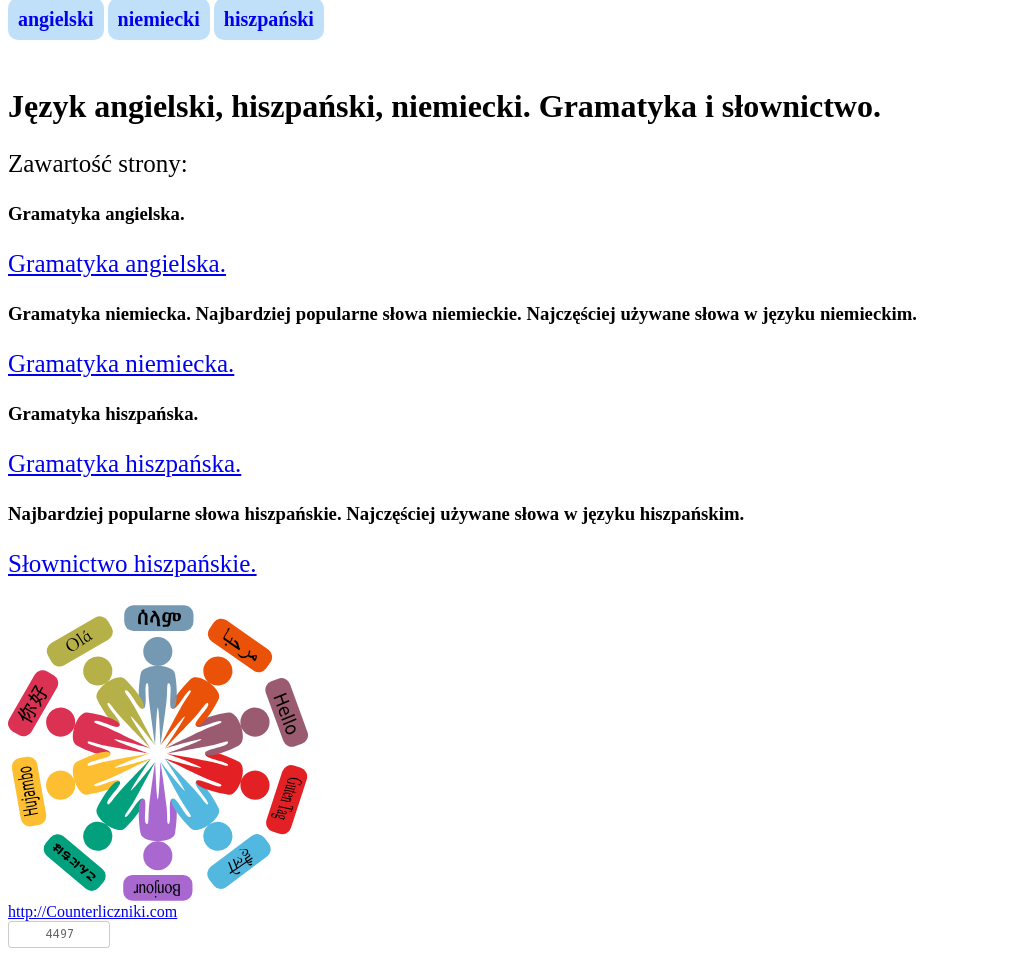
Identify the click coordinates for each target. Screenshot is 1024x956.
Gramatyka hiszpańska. (124, 463)
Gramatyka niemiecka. (121, 363)
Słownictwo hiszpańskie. (132, 563)
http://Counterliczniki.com (92, 911)
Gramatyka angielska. (117, 263)
